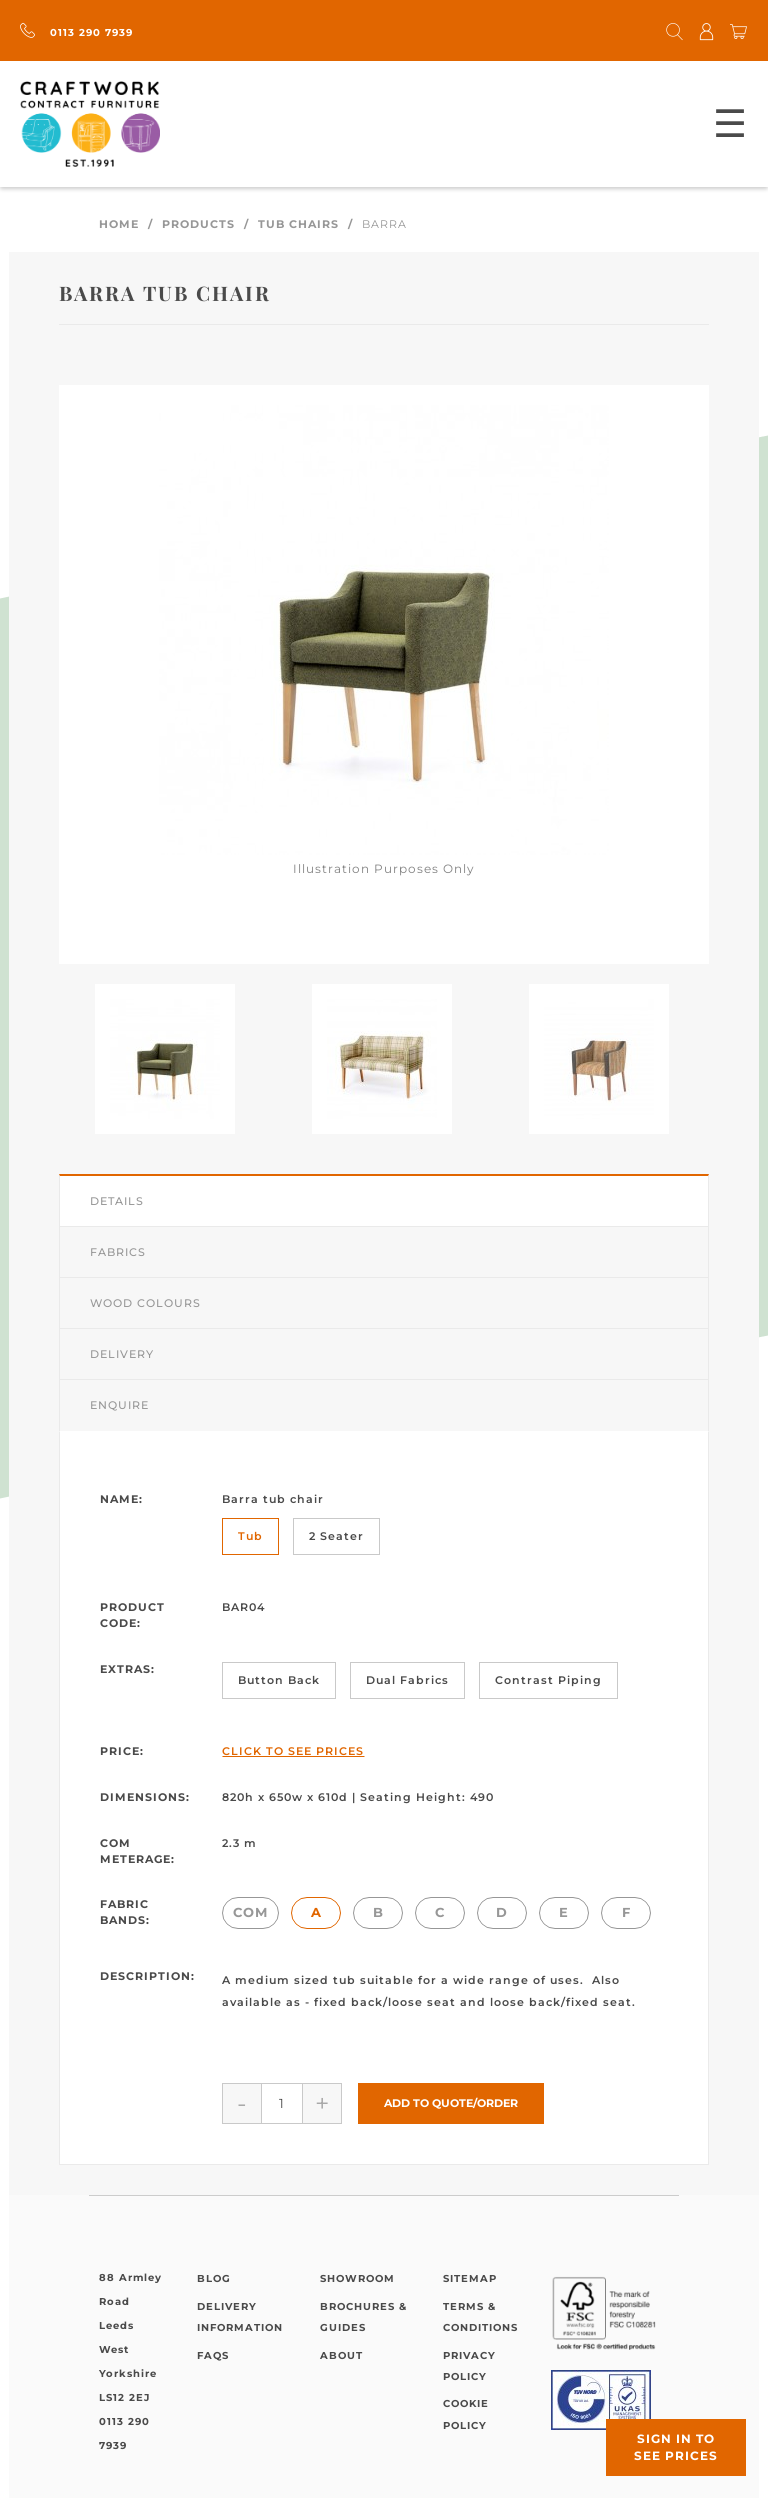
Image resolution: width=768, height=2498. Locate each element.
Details (117, 1201)
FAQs (213, 2355)
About (341, 2355)
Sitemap (470, 2278)
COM (250, 1912)
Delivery (122, 1354)
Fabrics (118, 1252)
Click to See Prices (293, 1751)
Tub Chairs (298, 224)
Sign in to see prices (676, 2447)
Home (119, 224)
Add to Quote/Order (451, 2103)
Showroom (357, 2278)
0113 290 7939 (76, 32)
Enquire (119, 1405)
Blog (214, 2278)
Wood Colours (145, 1303)
